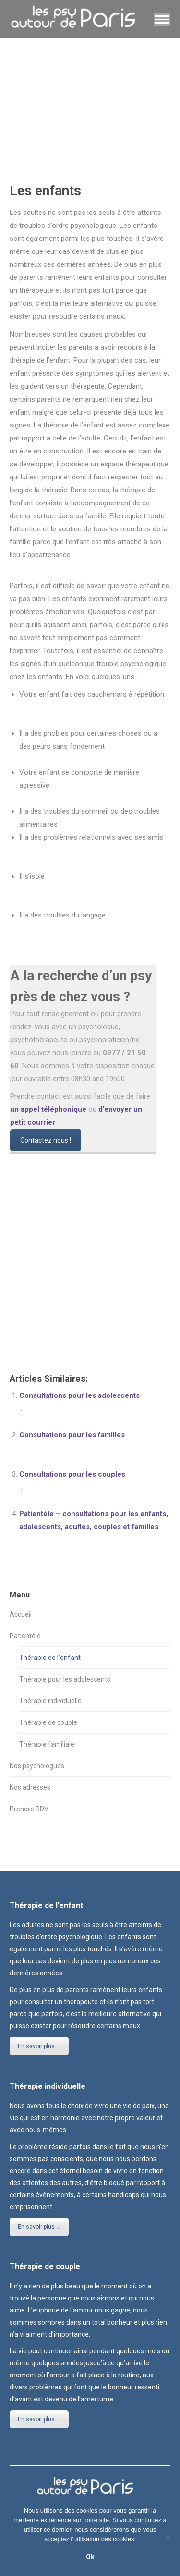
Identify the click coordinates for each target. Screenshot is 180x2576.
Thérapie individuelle (50, 1701)
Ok (90, 2557)
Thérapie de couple (48, 1722)
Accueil (21, 1614)
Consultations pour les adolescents (79, 1395)
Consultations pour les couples (72, 1474)
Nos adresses (30, 1787)
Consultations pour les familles (72, 1435)
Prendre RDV (29, 1809)
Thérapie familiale (46, 1744)
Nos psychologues (37, 1766)
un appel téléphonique (48, 1109)
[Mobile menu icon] (162, 19)
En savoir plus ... (39, 2046)
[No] (168, 2537)
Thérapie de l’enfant (50, 1657)
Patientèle (25, 1636)
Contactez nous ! (45, 1140)
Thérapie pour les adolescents (64, 1679)
